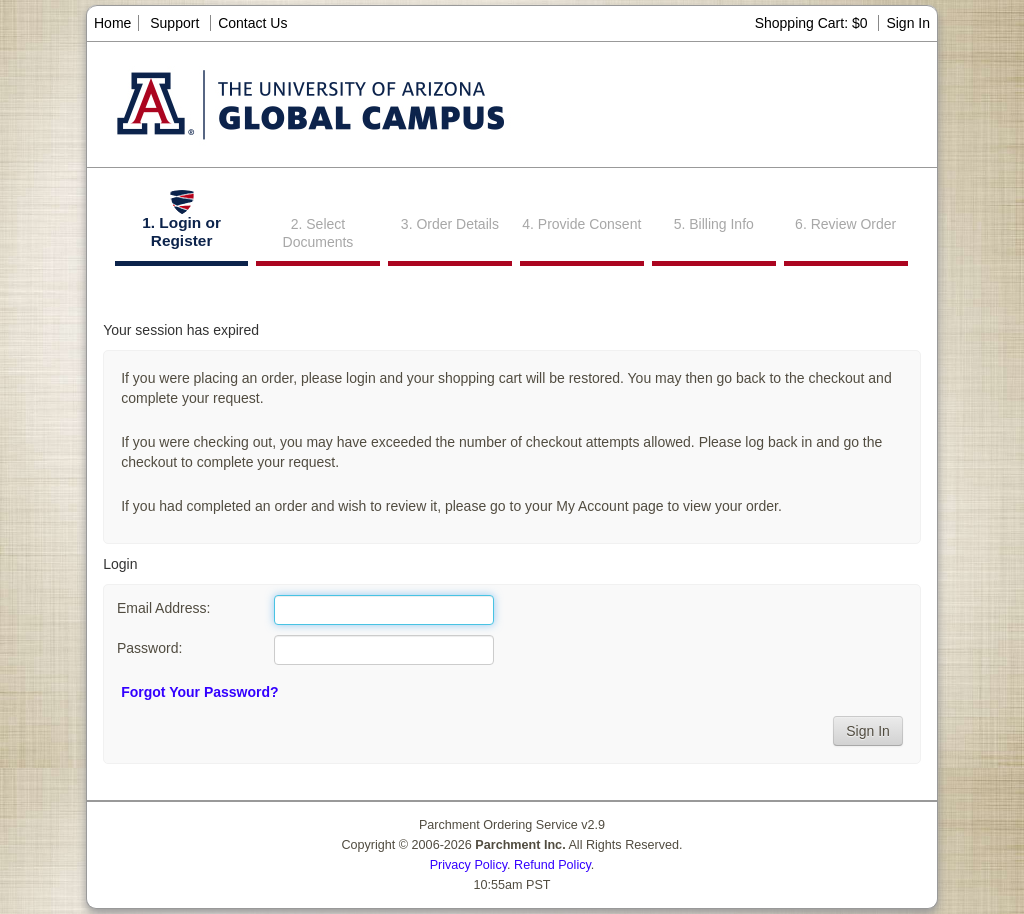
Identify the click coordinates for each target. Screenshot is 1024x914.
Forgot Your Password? (199, 692)
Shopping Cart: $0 (813, 23)
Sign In (908, 23)
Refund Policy (552, 865)
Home (112, 23)
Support (174, 23)
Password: (149, 648)
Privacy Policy (468, 865)
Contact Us (252, 23)
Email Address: (163, 608)
